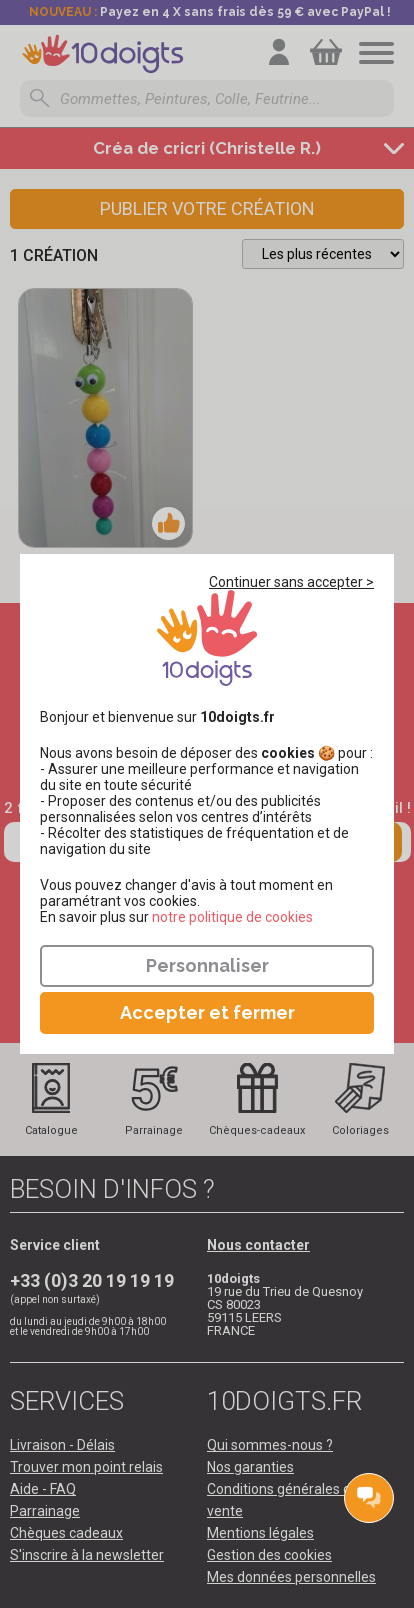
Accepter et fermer (207, 1012)
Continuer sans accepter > (291, 582)
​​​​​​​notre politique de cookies (232, 917)
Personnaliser (207, 965)
